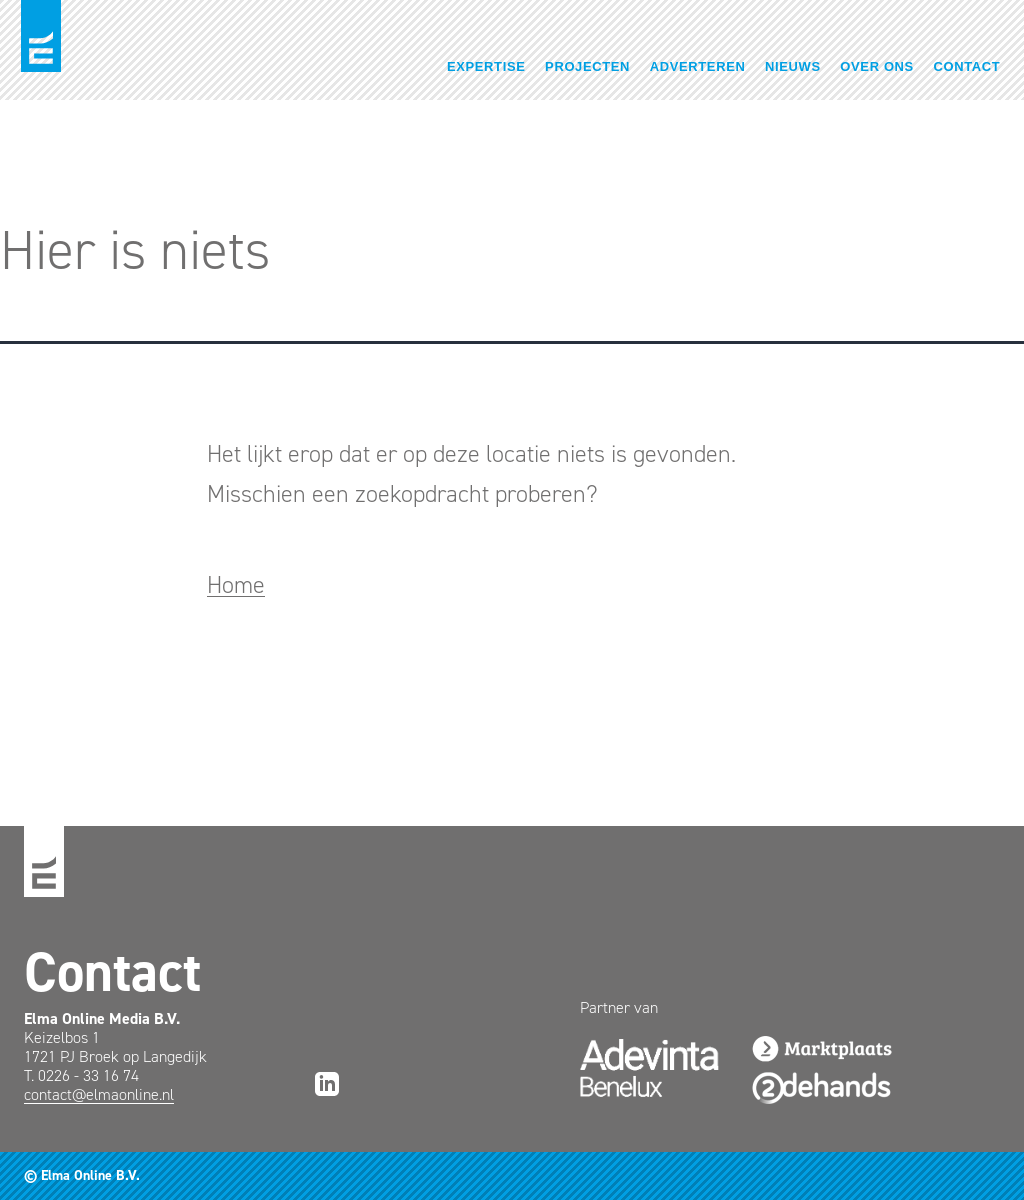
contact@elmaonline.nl (99, 1094)
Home (236, 585)
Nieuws (793, 66)
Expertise (486, 66)
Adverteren (698, 66)
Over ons (877, 66)
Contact (967, 66)
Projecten (587, 66)
